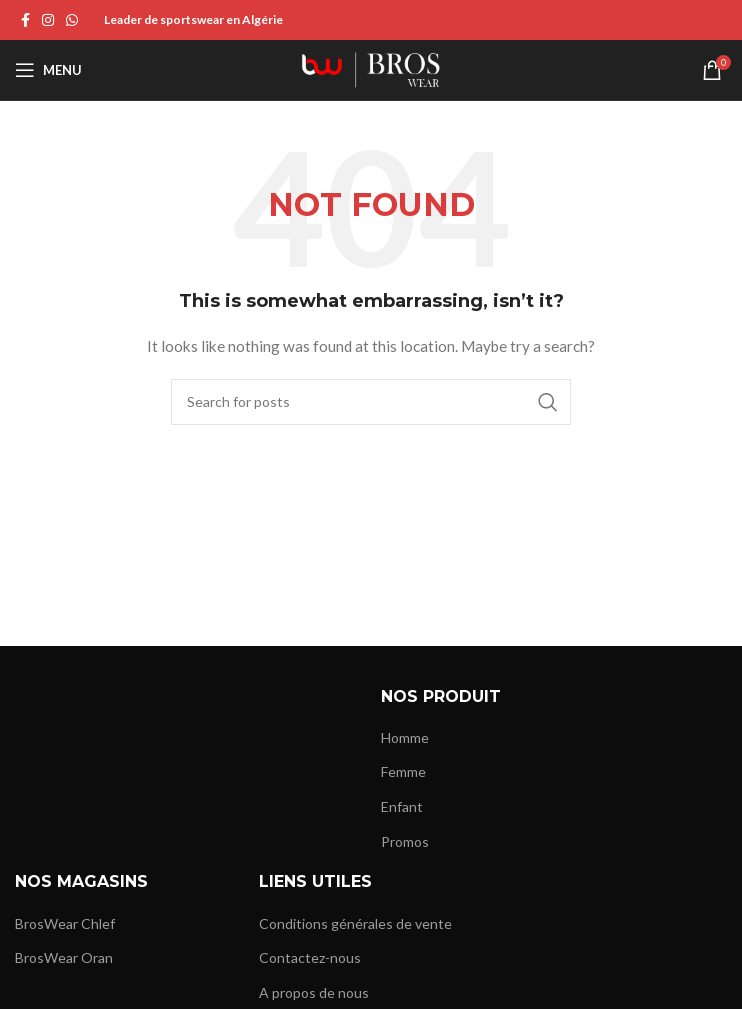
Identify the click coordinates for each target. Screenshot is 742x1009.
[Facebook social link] (25, 20)
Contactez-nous (310, 957)
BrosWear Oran (64, 957)
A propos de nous (314, 992)
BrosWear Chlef (65, 923)
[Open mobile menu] (48, 70)
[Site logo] (371, 68)
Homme (405, 737)
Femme (403, 771)
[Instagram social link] (48, 20)
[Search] (371, 402)
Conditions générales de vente (355, 923)
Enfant (402, 806)
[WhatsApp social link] (72, 20)
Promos (405, 841)
